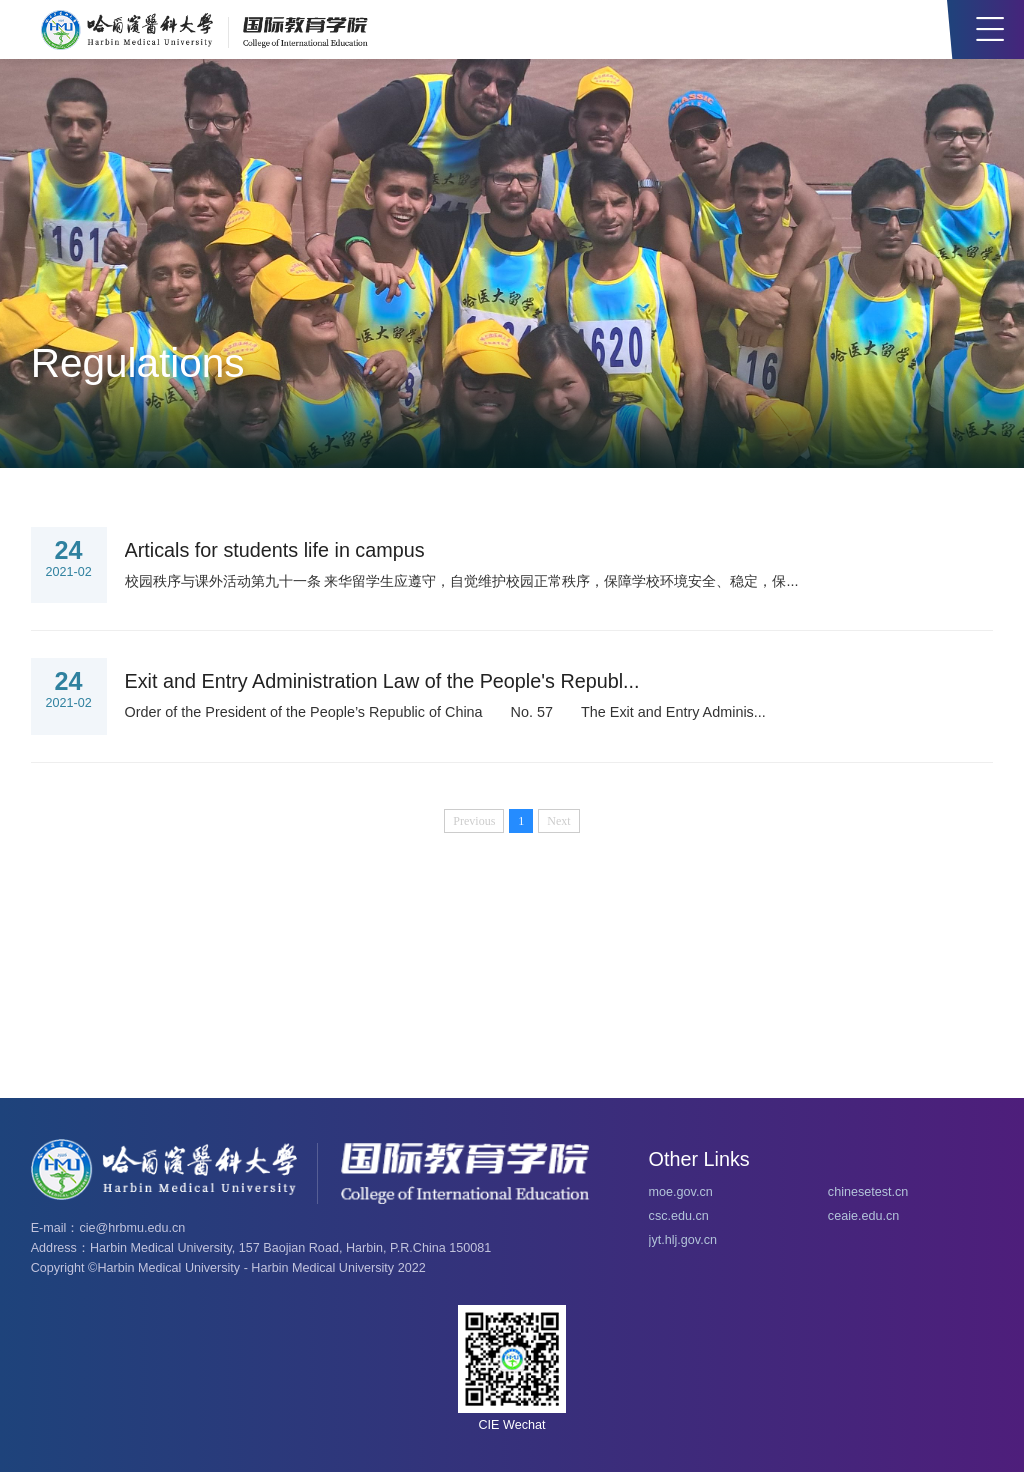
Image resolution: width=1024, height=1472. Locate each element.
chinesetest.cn (868, 1192)
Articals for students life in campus (275, 550)
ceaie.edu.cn (863, 1216)
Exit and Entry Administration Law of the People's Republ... (382, 681)
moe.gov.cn (681, 1192)
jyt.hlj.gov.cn (683, 1240)
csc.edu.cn (679, 1216)
